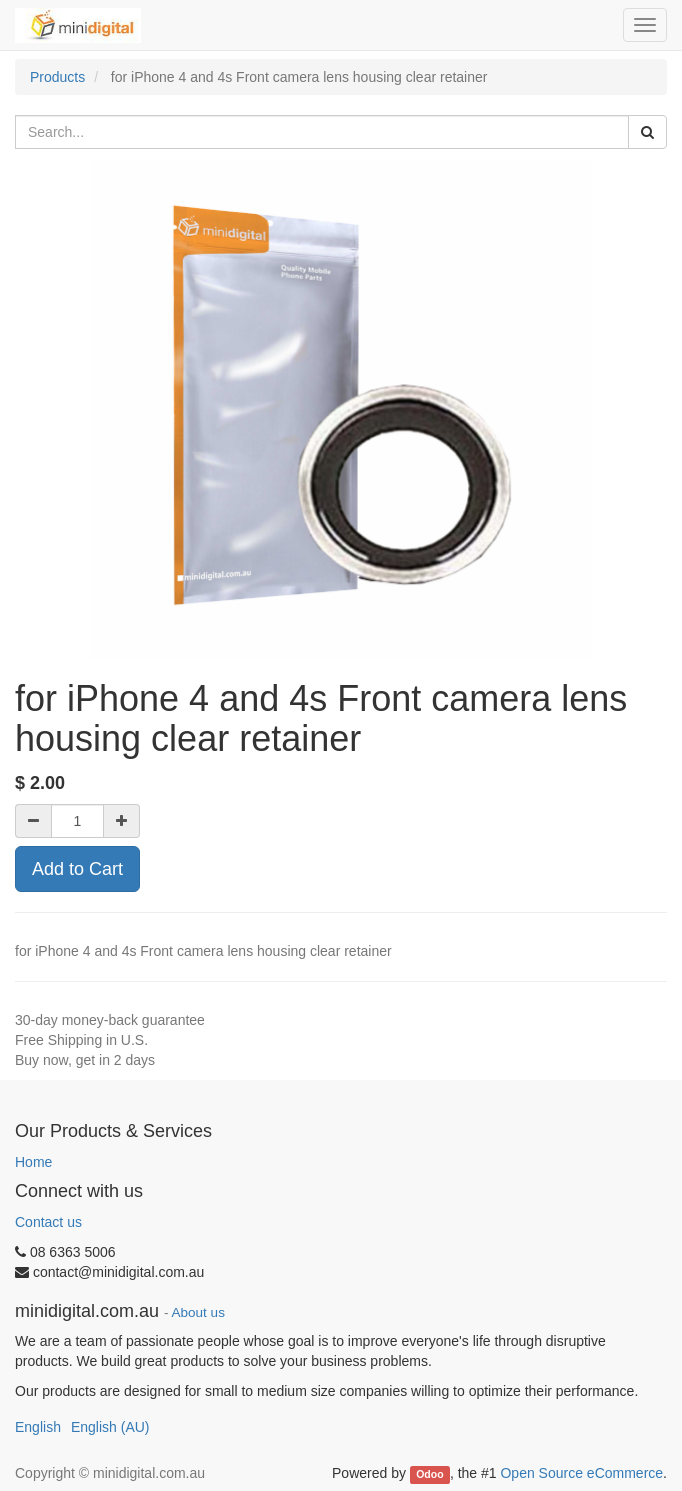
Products (57, 77)
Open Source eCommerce (581, 1473)
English (38, 1427)
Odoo (429, 1474)
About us (198, 1312)
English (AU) (110, 1427)
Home (33, 1162)
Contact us (48, 1222)
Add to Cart (77, 869)
